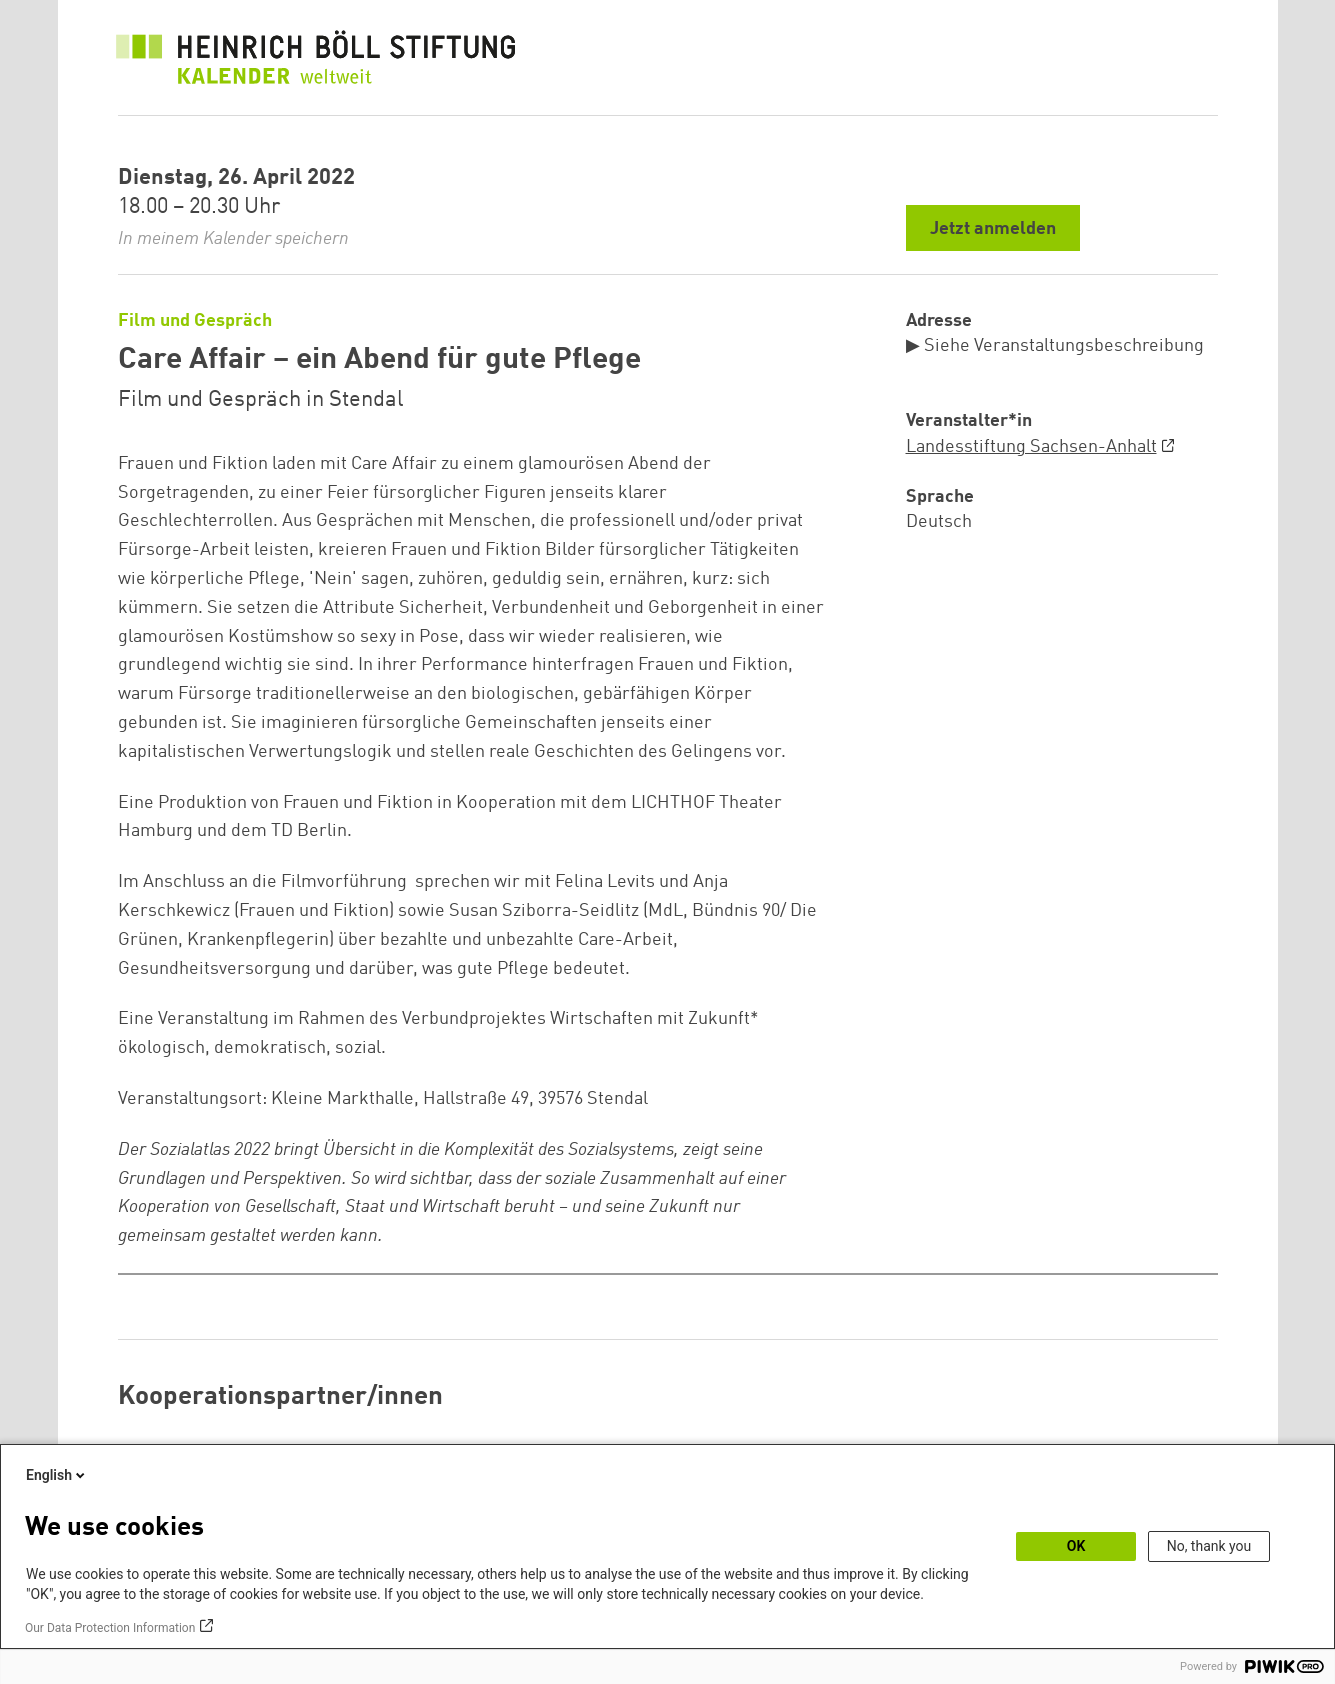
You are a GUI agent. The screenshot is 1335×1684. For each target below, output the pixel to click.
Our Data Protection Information (110, 1628)
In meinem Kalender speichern (233, 239)
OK (1076, 1546)
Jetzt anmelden (993, 229)
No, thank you (1209, 1546)
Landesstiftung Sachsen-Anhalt (1031, 447)
